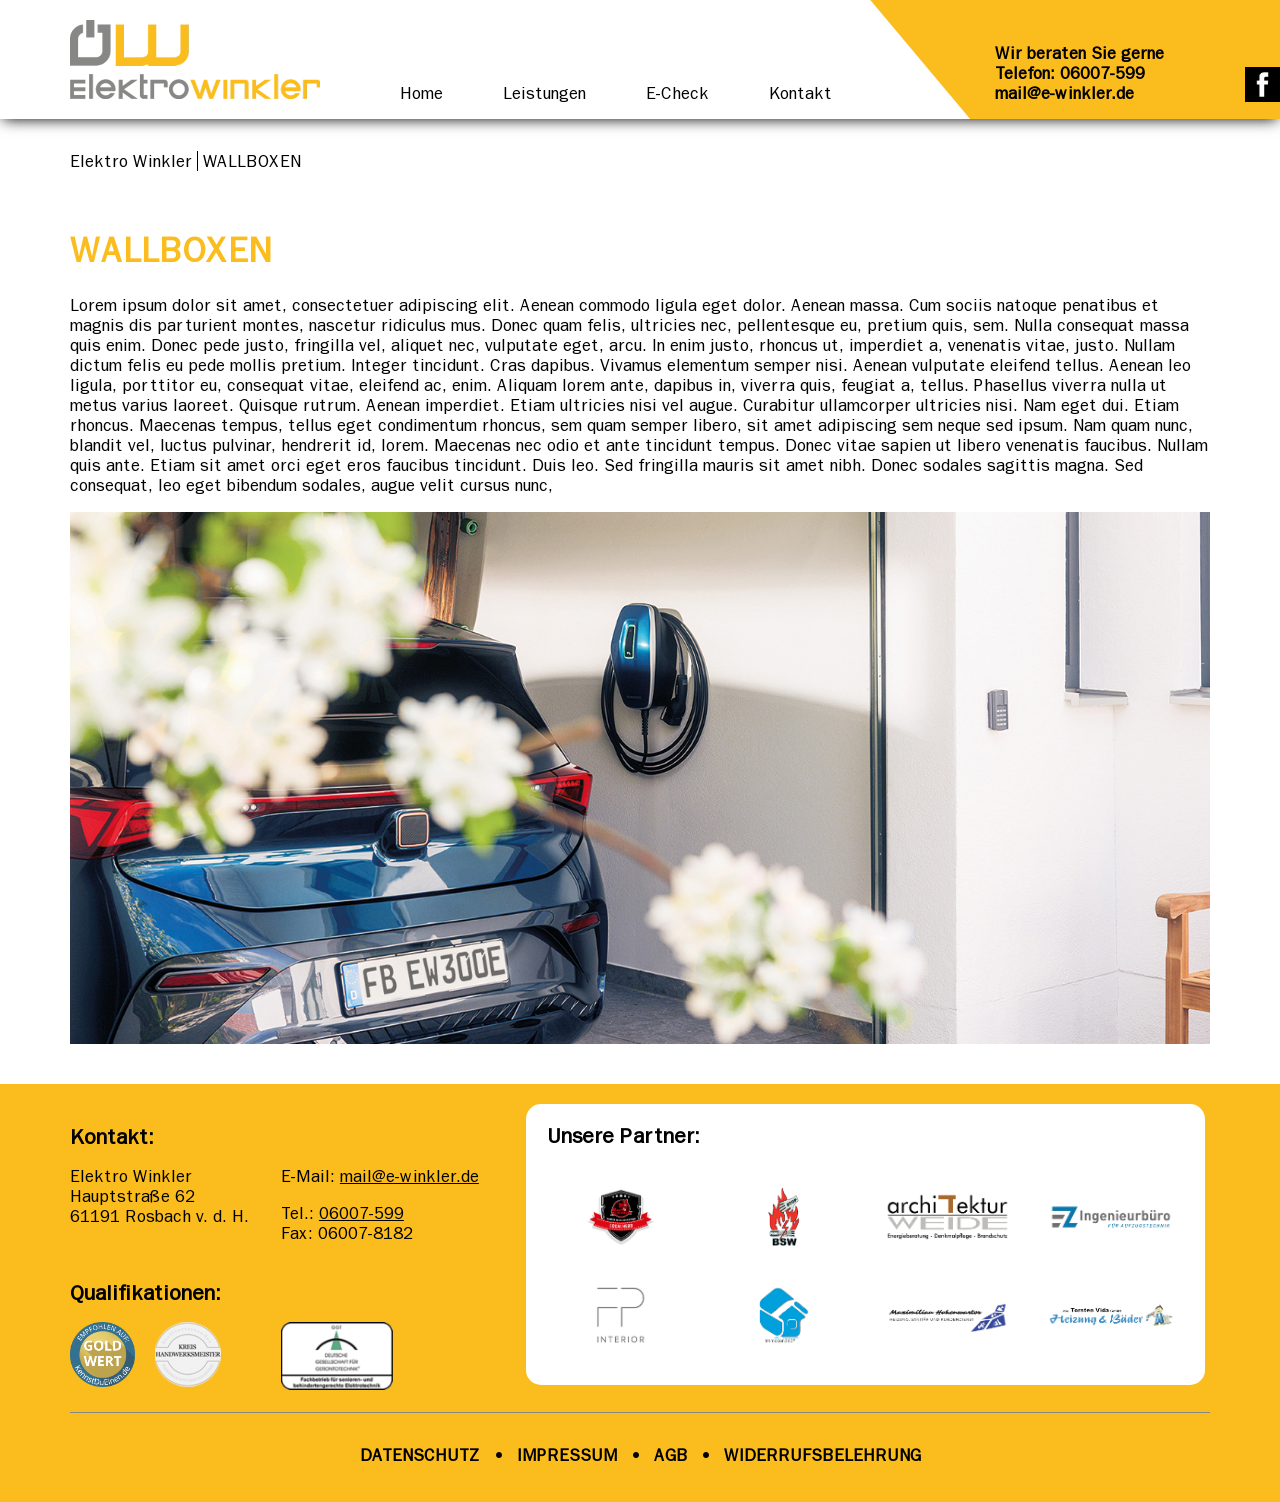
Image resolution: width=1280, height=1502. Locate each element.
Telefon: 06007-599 (1070, 73)
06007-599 (361, 1213)
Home (421, 93)
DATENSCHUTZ (420, 1455)
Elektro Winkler (131, 161)
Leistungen (544, 93)
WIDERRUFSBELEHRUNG (822, 1455)
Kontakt (800, 93)
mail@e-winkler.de (1064, 93)
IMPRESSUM (567, 1455)
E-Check (677, 93)
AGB (668, 1455)
